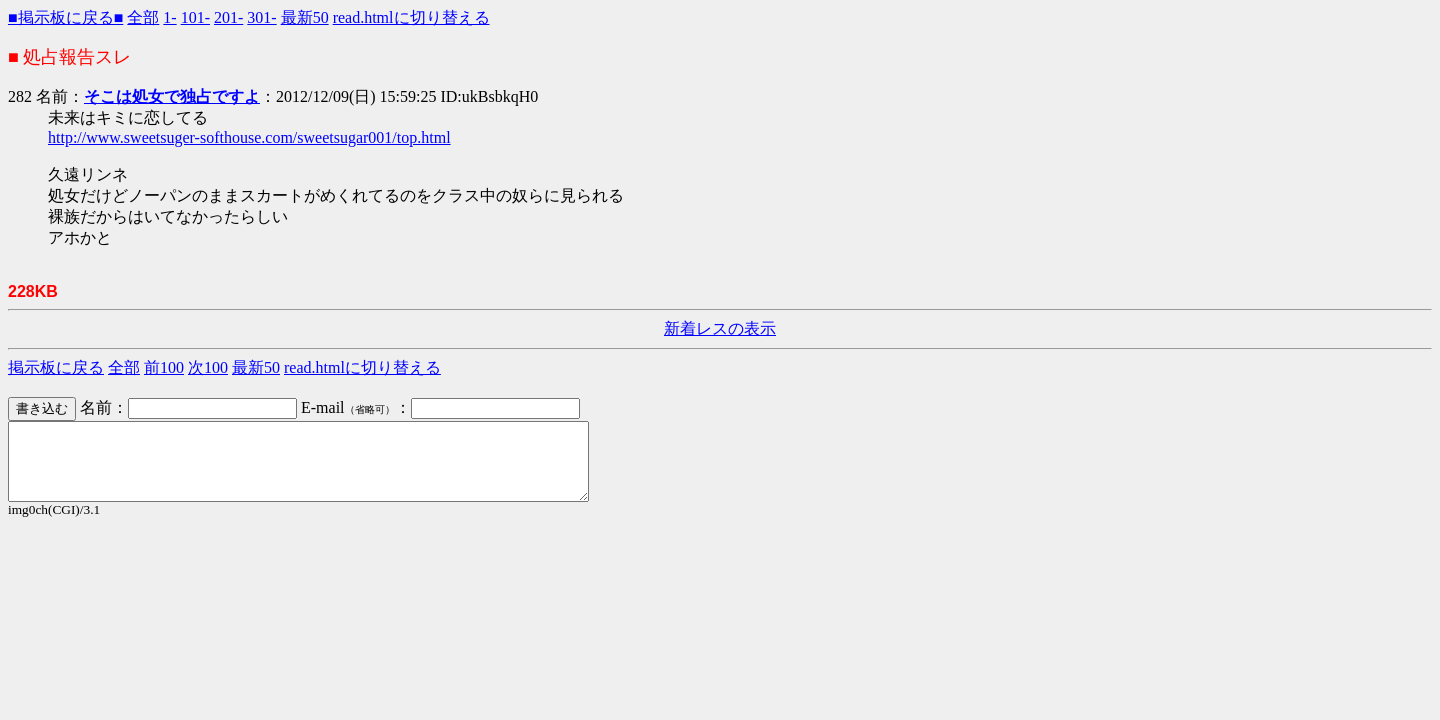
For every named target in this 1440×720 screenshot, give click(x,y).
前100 (164, 367)
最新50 (305, 17)
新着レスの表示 (720, 328)
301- (261, 17)
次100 (208, 367)
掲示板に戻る (56, 367)
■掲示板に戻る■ (65, 17)
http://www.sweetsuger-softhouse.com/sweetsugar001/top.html (249, 137)
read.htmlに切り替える (411, 17)
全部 (143, 17)
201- (228, 17)
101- (195, 17)
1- (169, 17)
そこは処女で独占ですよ (172, 96)
